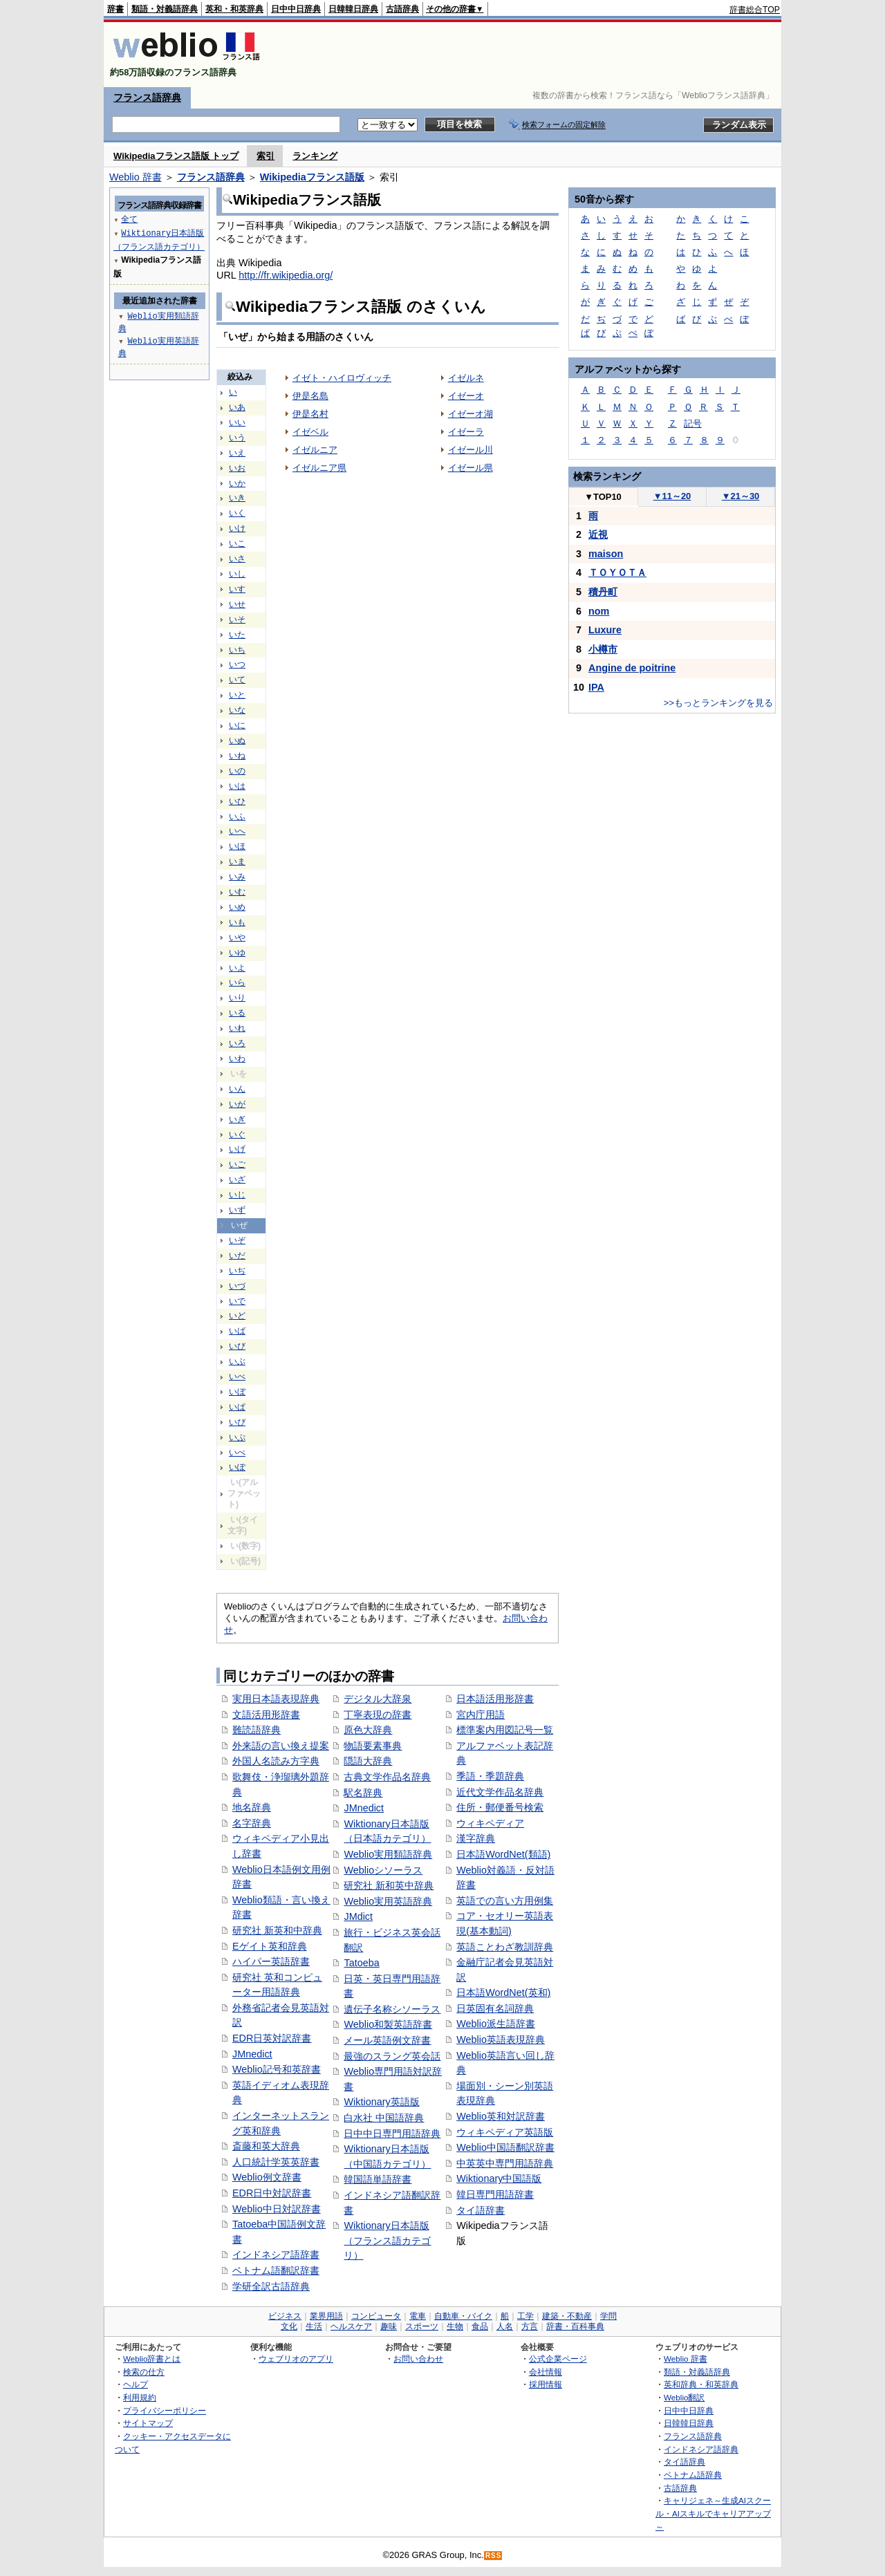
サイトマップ (148, 2422)
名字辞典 (251, 1823)
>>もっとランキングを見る (718, 703)
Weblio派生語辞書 (495, 2023)
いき (237, 498)
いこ (237, 543)
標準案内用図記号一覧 (504, 1729)
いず (237, 1210)
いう (237, 437)
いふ (237, 816)
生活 (314, 2326)
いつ (237, 664)
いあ (237, 407)
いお (237, 468)
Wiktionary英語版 (381, 2101)
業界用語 (326, 2316)
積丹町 (602, 591)
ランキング (314, 156)
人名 (504, 2326)
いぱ (237, 1407)
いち (237, 650)
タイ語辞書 (480, 2210)
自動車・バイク (463, 2316)
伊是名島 (310, 396)
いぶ (237, 1361)
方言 (529, 2326)
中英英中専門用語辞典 (504, 2163)
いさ (237, 558)
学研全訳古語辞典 (271, 2286)
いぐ (237, 1134)
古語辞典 (402, 9)
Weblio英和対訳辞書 (500, 2116)
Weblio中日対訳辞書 (276, 2208)
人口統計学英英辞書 (275, 2161)
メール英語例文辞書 (387, 2040)
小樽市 (602, 649)
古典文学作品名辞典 (387, 1776)
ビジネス (284, 2316)
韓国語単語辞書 (377, 2179)
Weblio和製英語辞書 (388, 2024)
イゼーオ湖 (470, 414)
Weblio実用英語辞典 (388, 1901)
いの (237, 771)
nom (598, 611)
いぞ (237, 1240)
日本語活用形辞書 (495, 1698)
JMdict (358, 1916)
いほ (237, 846)
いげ (237, 1149)
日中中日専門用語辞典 (392, 2133)
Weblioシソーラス (383, 1870)
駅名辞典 (363, 1792)
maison (605, 553)
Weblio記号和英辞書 (276, 2069)
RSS (493, 2555)
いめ (237, 907)
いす (237, 589)
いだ (237, 1255)
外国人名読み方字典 (275, 1760)
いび (237, 1346)
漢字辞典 (475, 1838)
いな (237, 710)
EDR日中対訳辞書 (271, 2193)
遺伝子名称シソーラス (392, 2009)
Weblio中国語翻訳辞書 (505, 2147)
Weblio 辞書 (135, 177)
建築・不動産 (567, 2316)
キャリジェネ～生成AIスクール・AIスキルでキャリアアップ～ (713, 2513)
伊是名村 (310, 414)
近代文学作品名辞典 (499, 1792)
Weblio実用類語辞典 (388, 1854)
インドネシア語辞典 (701, 2449)
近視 (598, 534)
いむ (237, 892)
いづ (237, 1286)
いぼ (237, 1392)
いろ (237, 1043)
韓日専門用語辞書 (495, 2194)
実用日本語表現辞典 (275, 1698)
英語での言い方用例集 (504, 1900)
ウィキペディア (490, 1823)
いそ (237, 619)
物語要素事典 (373, 1745)
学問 (608, 2316)
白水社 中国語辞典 (384, 2117)
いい (237, 422)
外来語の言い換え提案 (280, 1745)
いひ (237, 801)
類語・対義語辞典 (164, 9)
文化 (289, 2326)
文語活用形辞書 (266, 1714)
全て (129, 219)
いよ (237, 968)
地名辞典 (251, 1807)
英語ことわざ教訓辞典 (504, 1946)
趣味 (388, 2326)
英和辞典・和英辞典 (701, 2384)
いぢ (237, 1271)
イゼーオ (466, 396)
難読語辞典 (256, 1729)
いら (237, 982)
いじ (237, 1195)
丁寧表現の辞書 (377, 1714)
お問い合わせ (418, 2358)
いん (237, 1089)
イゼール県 (470, 468)
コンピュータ (376, 2316)
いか (237, 483)
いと (237, 695)
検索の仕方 (144, 2371)
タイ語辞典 (684, 2461)
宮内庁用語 (480, 1714)
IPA (596, 687)
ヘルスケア (351, 2326)
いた (237, 635)
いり (237, 997)
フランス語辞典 (147, 97)
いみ (237, 876)
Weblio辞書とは (151, 2358)
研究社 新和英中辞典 (389, 1885)
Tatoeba (361, 1962)
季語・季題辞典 (490, 1776)
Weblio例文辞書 (266, 2177)
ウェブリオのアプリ (296, 2358)
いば (237, 1331)
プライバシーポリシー (164, 2410)
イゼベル (310, 432)
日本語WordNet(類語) (503, 1854)
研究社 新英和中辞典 (277, 1930)
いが (237, 1104)
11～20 (672, 496)
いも (237, 922)
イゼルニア (314, 450)
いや (237, 937)
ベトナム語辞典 (693, 2474)
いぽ (237, 1467)
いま (237, 861)
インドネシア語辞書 (275, 2254)
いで (237, 1301)
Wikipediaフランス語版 (312, 177)
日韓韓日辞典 (353, 9)
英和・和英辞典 (234, 9)
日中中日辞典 (296, 9)
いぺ (237, 1452)
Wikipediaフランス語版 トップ (176, 156)
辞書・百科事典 (575, 2326)
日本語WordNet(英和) (503, 1992)
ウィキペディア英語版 (504, 2132)
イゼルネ (466, 378)
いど (237, 1315)
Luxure (605, 629)
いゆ (237, 953)
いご (237, 1164)
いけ (237, 528)
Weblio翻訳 (684, 2397)
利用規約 (139, 2397)
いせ (237, 604)
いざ (237, 1179)
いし (237, 574)
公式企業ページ (558, 2358)
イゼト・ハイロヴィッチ (341, 378)
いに (237, 725)
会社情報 (545, 2371)
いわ (237, 1058)
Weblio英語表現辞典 (500, 2039)
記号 (693, 423)
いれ (237, 1028)
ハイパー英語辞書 (271, 1961)
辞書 (115, 9)
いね (237, 755)
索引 (265, 156)
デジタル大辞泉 (377, 1698)
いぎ (237, 1119)
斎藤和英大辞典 (266, 2146)
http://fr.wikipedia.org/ (286, 275)
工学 (525, 2316)
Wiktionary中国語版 (498, 2178)
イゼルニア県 (319, 468)
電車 (417, 2316)
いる (237, 1013)
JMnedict (252, 2054)
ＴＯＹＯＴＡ (617, 572)
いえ (237, 453)
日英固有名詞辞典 (495, 2008)
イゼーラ (466, 432)
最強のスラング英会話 (392, 2056)
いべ (237, 1376)
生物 (455, 2326)
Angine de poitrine (632, 667)
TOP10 (603, 497)
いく (237, 513)
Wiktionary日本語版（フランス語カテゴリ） (387, 2240)
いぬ (237, 740)
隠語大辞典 (368, 1760)
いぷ (237, 1437)
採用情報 (545, 2384)
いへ (237, 831)
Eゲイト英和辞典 (269, 1946)
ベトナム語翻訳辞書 (275, 2270)
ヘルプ (135, 2384)
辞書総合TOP (754, 10)
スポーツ (421, 2326)
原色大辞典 (368, 1729)
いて (237, 679)
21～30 (741, 496)
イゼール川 (470, 450)
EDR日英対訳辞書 (271, 2038)
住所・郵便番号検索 (499, 1807)
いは (237, 786)
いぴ (237, 1422)
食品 (480, 2326)
